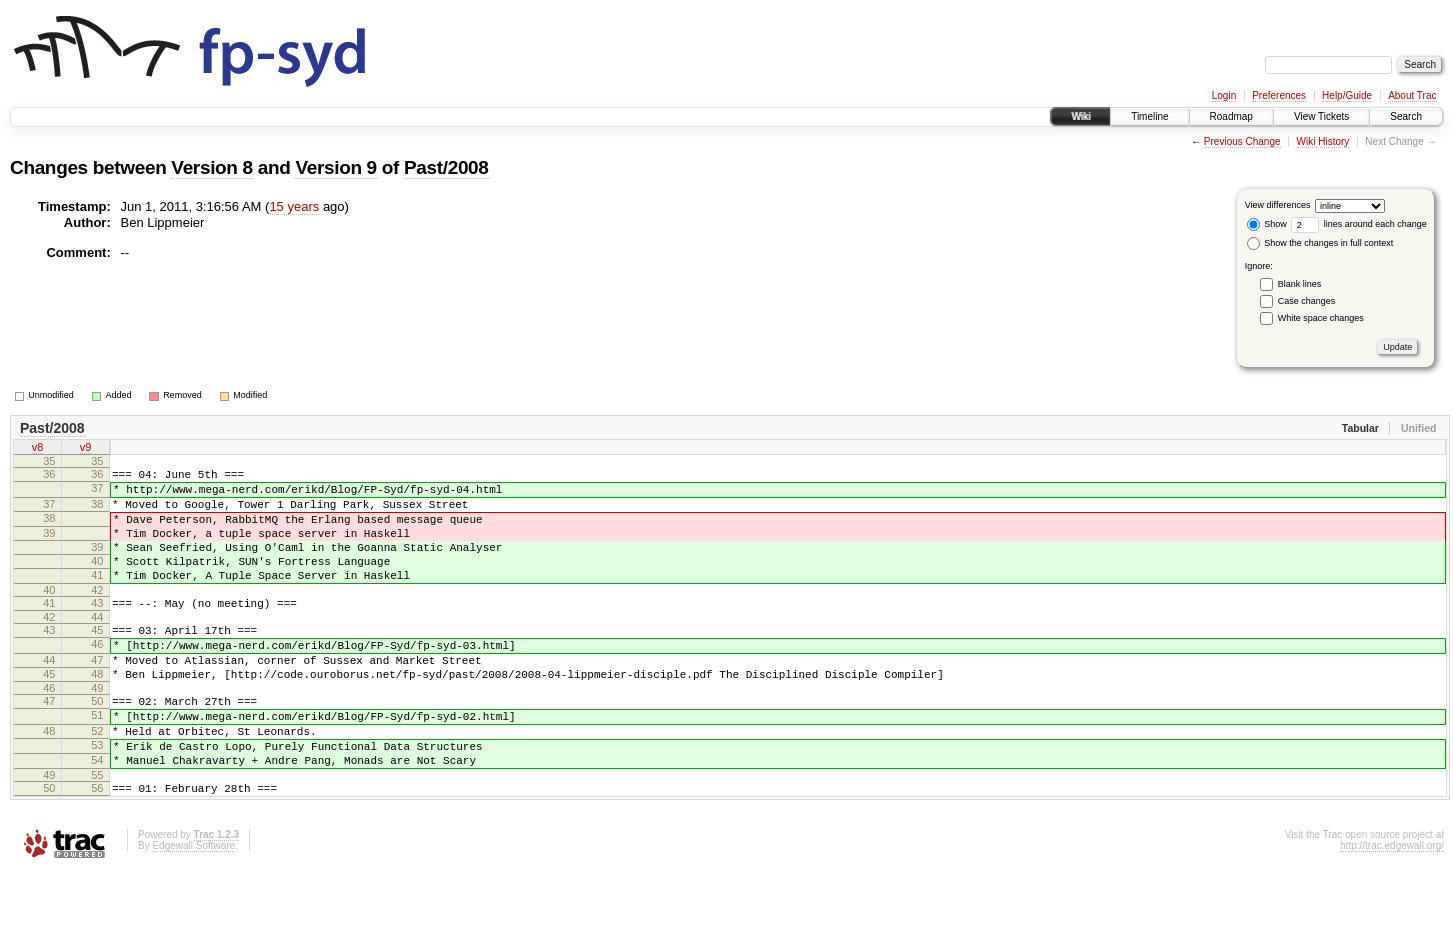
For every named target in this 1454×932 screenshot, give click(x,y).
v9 (86, 449)
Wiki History (1323, 141)
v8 (38, 449)
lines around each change (1359, 224)
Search (1406, 116)
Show (1267, 224)
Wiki (1080, 116)
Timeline (1149, 116)
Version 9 (335, 167)
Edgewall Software (193, 905)
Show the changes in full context (1320, 243)
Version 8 (211, 167)
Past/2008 (446, 167)
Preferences (1279, 95)
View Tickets (1321, 116)
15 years (294, 206)
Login (1224, 95)
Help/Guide (1347, 95)
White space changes (1321, 318)
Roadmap (1231, 116)
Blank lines (1300, 284)
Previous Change (1242, 141)
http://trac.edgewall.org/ (1392, 905)
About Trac (1412, 95)
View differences (1278, 205)
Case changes (1307, 301)
